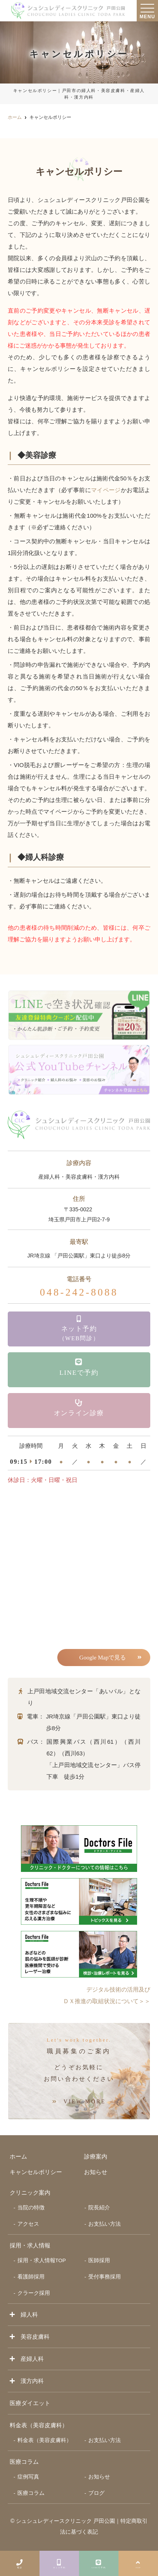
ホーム (18, 2156)
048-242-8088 (79, 1292)
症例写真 (28, 2477)
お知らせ (95, 2172)
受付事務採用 (104, 2277)
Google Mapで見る (102, 1657)
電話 (19, 2562)
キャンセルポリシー (36, 2172)
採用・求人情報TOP (41, 2260)
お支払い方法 (104, 2224)
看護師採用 (31, 2277)
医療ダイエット (30, 2403)
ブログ (96, 2493)
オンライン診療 (79, 1408)
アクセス (28, 2224)
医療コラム (24, 2461)
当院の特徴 (31, 2208)
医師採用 (99, 2260)
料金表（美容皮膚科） (44, 2440)
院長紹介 (99, 2208)
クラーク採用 (33, 2293)
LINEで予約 (98, 2562)
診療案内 (95, 2156)
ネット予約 (59, 2562)
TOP (138, 2562)
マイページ (106, 490)
